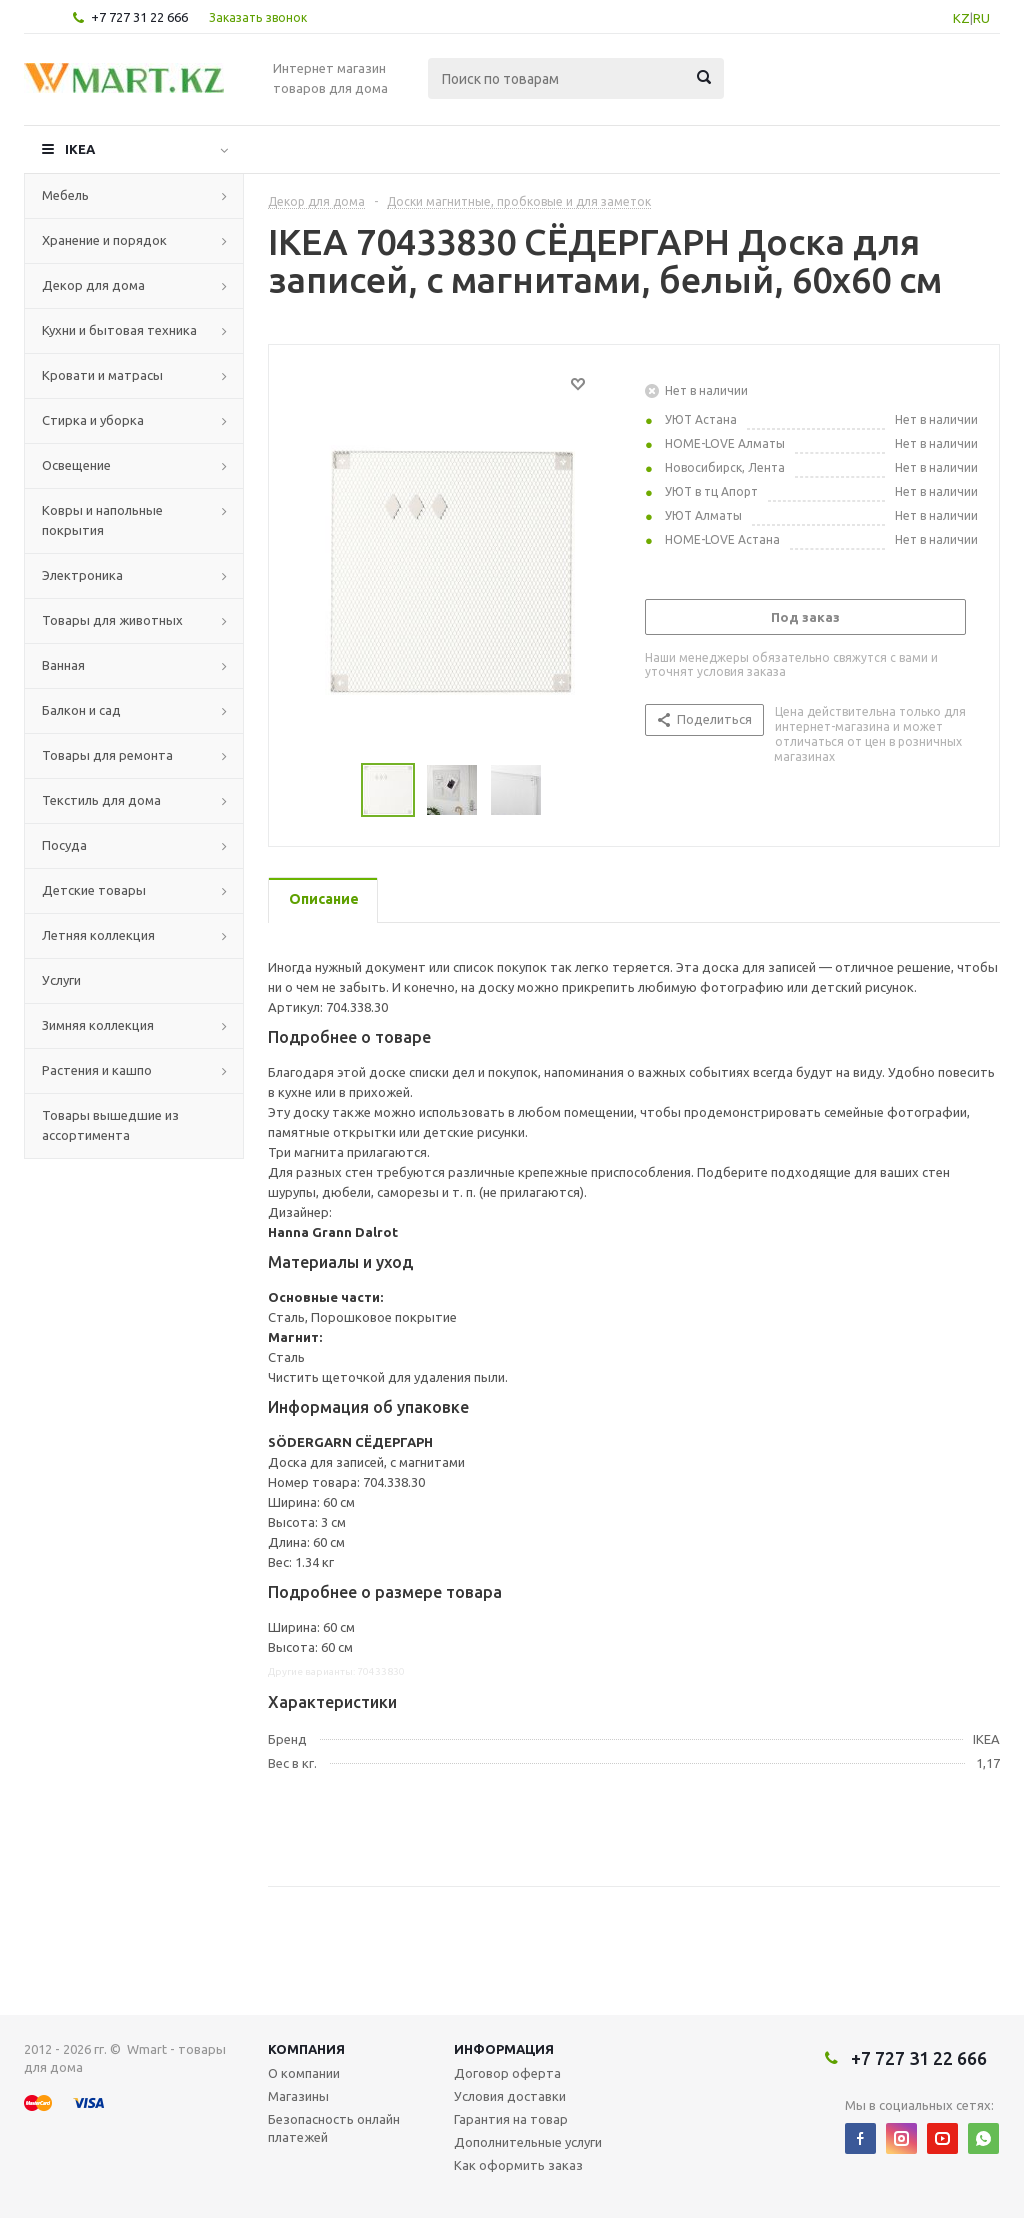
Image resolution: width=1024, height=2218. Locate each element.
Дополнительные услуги (528, 2142)
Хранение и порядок (104, 240)
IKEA (80, 149)
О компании (304, 2073)
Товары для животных (112, 620)
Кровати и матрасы (102, 375)
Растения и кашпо (97, 1070)
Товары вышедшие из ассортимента (110, 1125)
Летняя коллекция (98, 935)
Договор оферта (507, 2073)
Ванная (63, 665)
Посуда (64, 845)
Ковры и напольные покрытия (102, 520)
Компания (306, 2049)
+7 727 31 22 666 (139, 17)
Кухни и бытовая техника (119, 330)
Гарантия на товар (511, 2119)
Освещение (76, 465)
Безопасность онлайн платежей (334, 2128)
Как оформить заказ (518, 2165)
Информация (504, 2049)
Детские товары (94, 890)
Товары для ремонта (107, 755)
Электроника (82, 575)
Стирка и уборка (93, 420)
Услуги (61, 980)
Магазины (298, 2096)
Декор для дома (93, 285)
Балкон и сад (81, 710)
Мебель (65, 195)
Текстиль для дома (101, 800)
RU (981, 18)
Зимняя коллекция (98, 1025)
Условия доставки (510, 2096)
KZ (961, 18)
